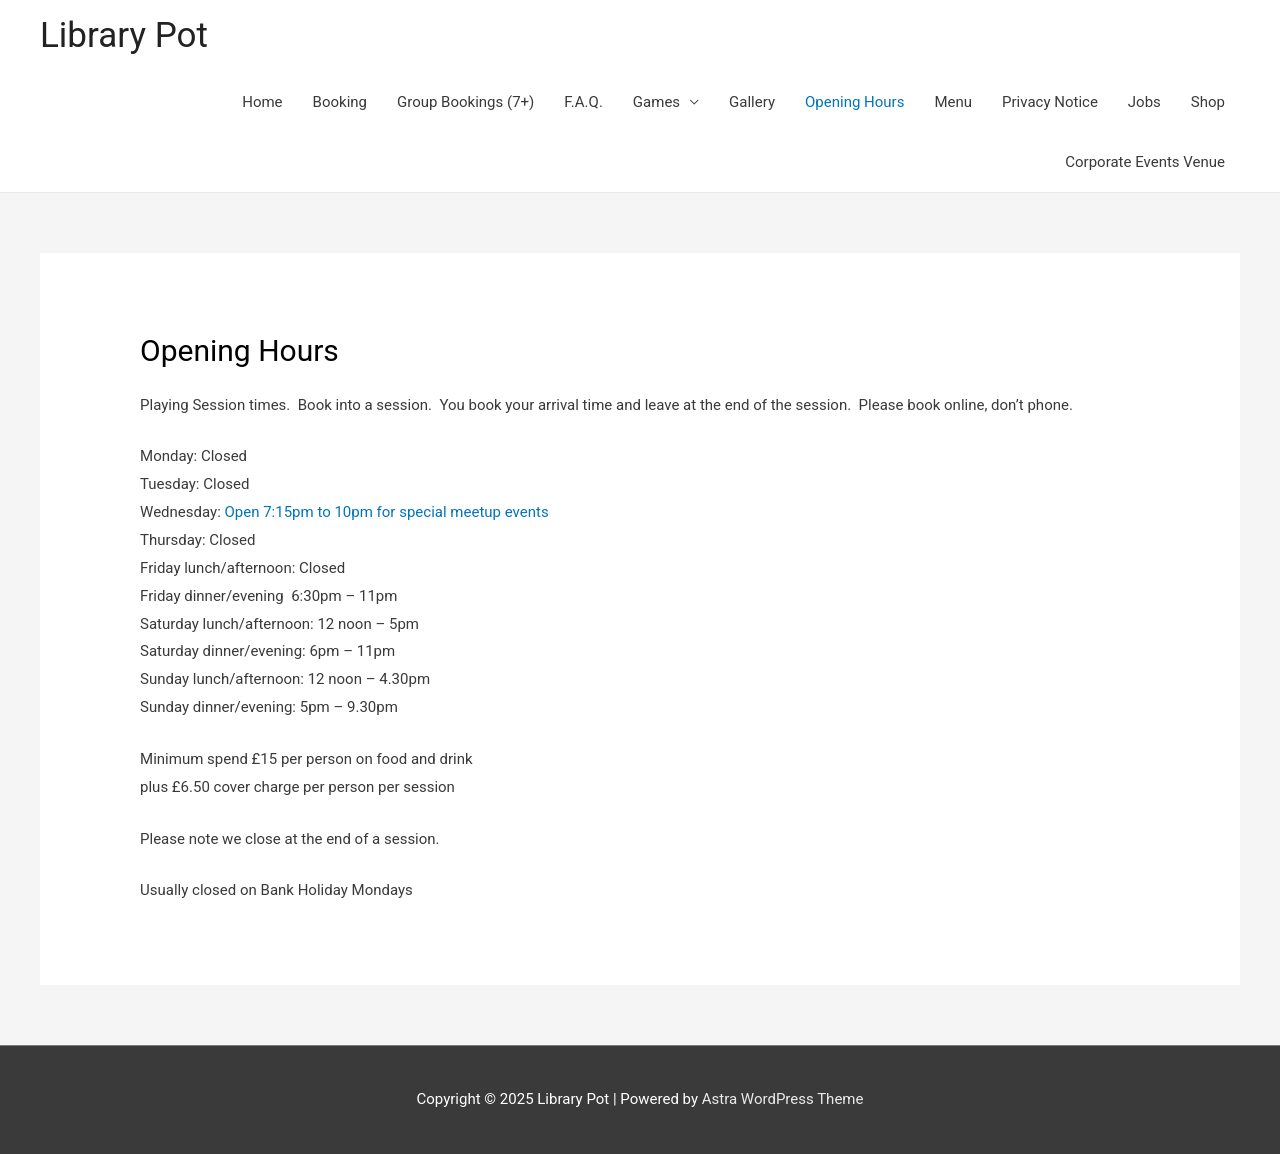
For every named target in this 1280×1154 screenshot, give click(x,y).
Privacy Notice (1050, 102)
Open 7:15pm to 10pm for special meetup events (386, 512)
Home (262, 102)
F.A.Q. (583, 102)
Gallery (752, 102)
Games (656, 102)
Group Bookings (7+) (465, 102)
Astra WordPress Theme (783, 1099)
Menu (953, 102)
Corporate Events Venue (1145, 162)
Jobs (1144, 102)
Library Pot (124, 35)
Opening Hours (854, 102)
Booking (340, 102)
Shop (1208, 102)
